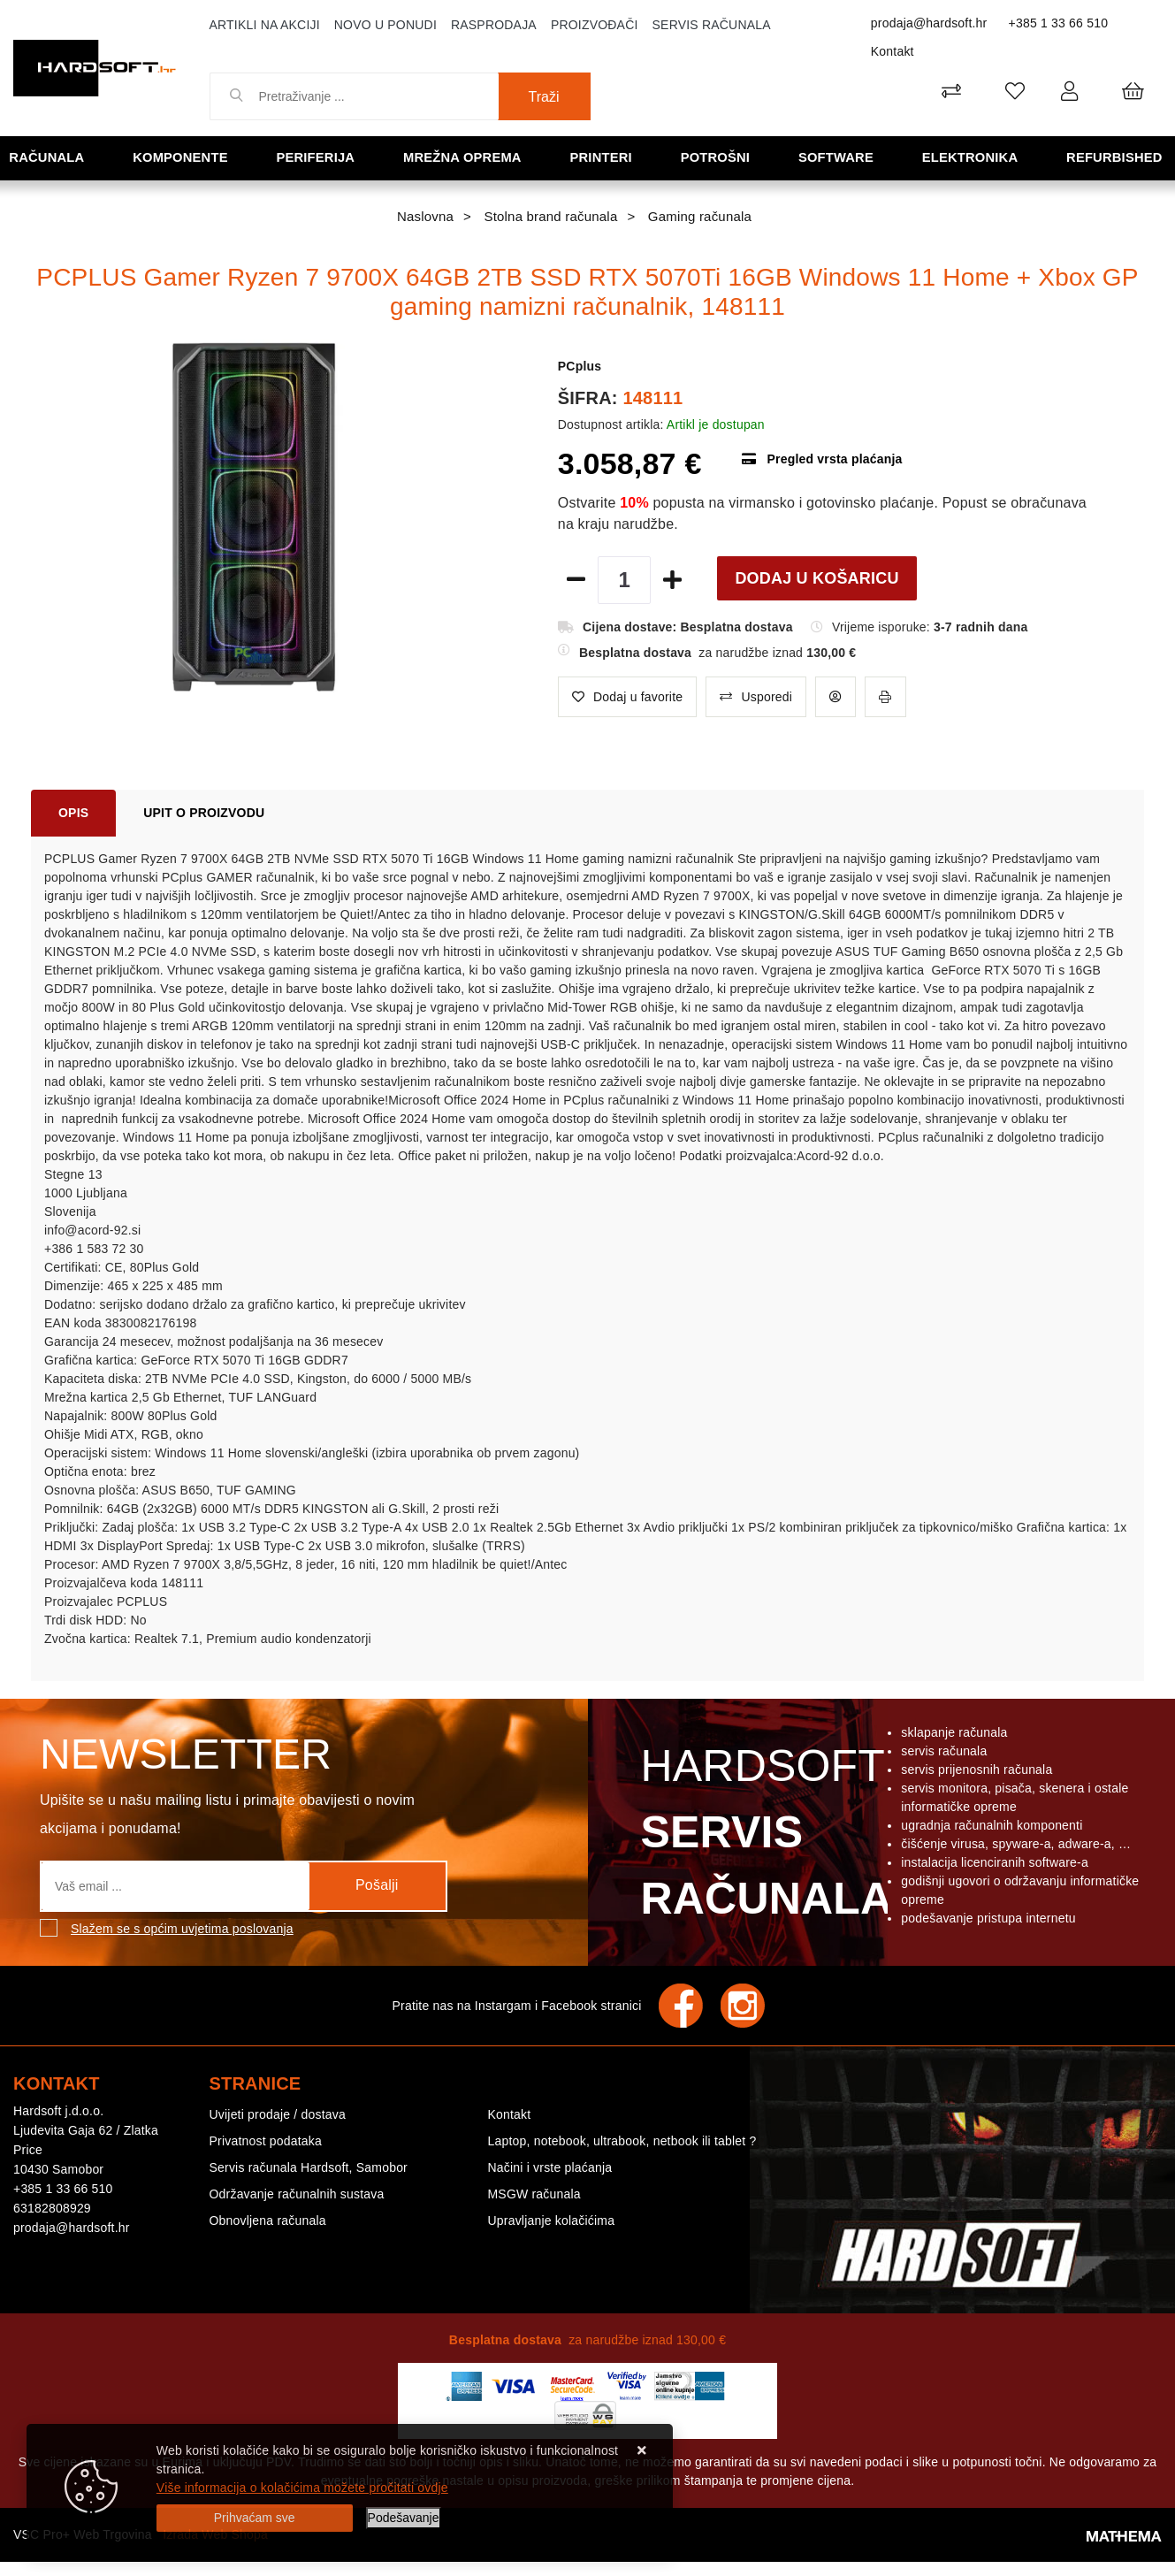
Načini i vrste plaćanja (549, 2167)
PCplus (579, 366)
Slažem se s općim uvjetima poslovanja (182, 1929)
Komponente (182, 156)
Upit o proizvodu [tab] (203, 813)
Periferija (317, 156)
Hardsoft (762, 1836)
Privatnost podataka (266, 2141)
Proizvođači (594, 25)
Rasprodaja (494, 25)
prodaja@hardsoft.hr (929, 23)
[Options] (403, 2518)
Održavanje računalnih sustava (297, 2194)
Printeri (603, 156)
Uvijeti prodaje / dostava (278, 2114)
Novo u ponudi (385, 25)
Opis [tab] (73, 813)
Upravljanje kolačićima (550, 2220)
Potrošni (717, 156)
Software (837, 156)
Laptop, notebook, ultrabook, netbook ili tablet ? (621, 2141)
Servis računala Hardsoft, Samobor (309, 2167)
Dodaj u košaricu (816, 578)
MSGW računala (533, 2194)
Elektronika (971, 156)
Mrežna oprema (464, 156)
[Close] (254, 2518)
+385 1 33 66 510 (1059, 23)
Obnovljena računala (268, 2220)
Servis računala (711, 25)
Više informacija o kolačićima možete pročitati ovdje (302, 2487)
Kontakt (892, 51)
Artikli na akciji (265, 25)
